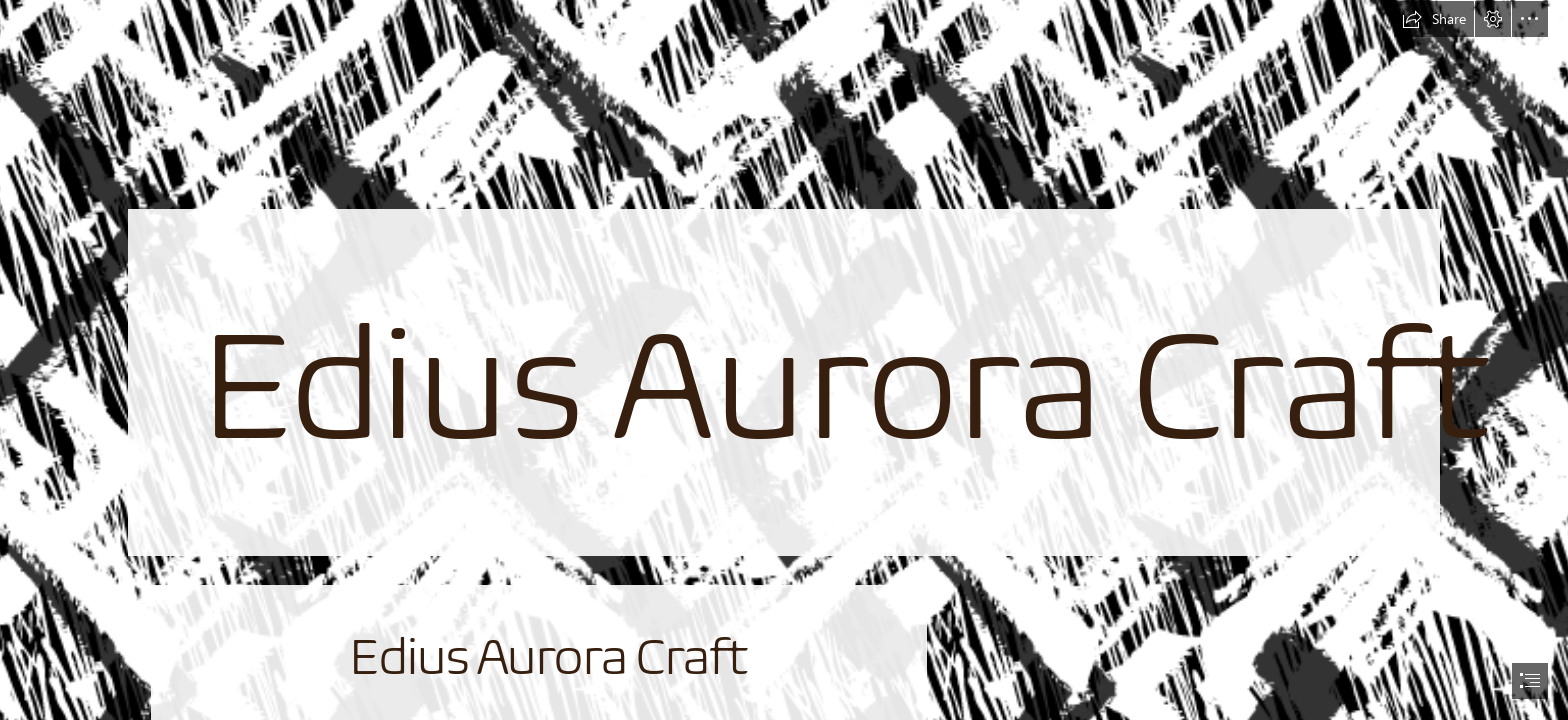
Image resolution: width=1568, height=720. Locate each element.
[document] (784, 360)
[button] (1434, 19)
